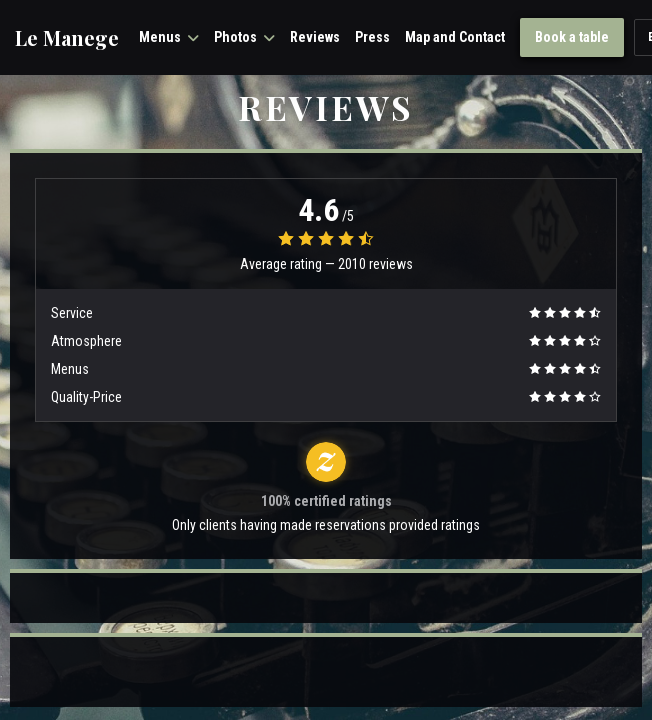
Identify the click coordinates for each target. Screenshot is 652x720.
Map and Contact (455, 37)
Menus (169, 37)
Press (372, 37)
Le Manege (67, 38)
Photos (244, 37)
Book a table (572, 37)
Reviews (315, 37)
